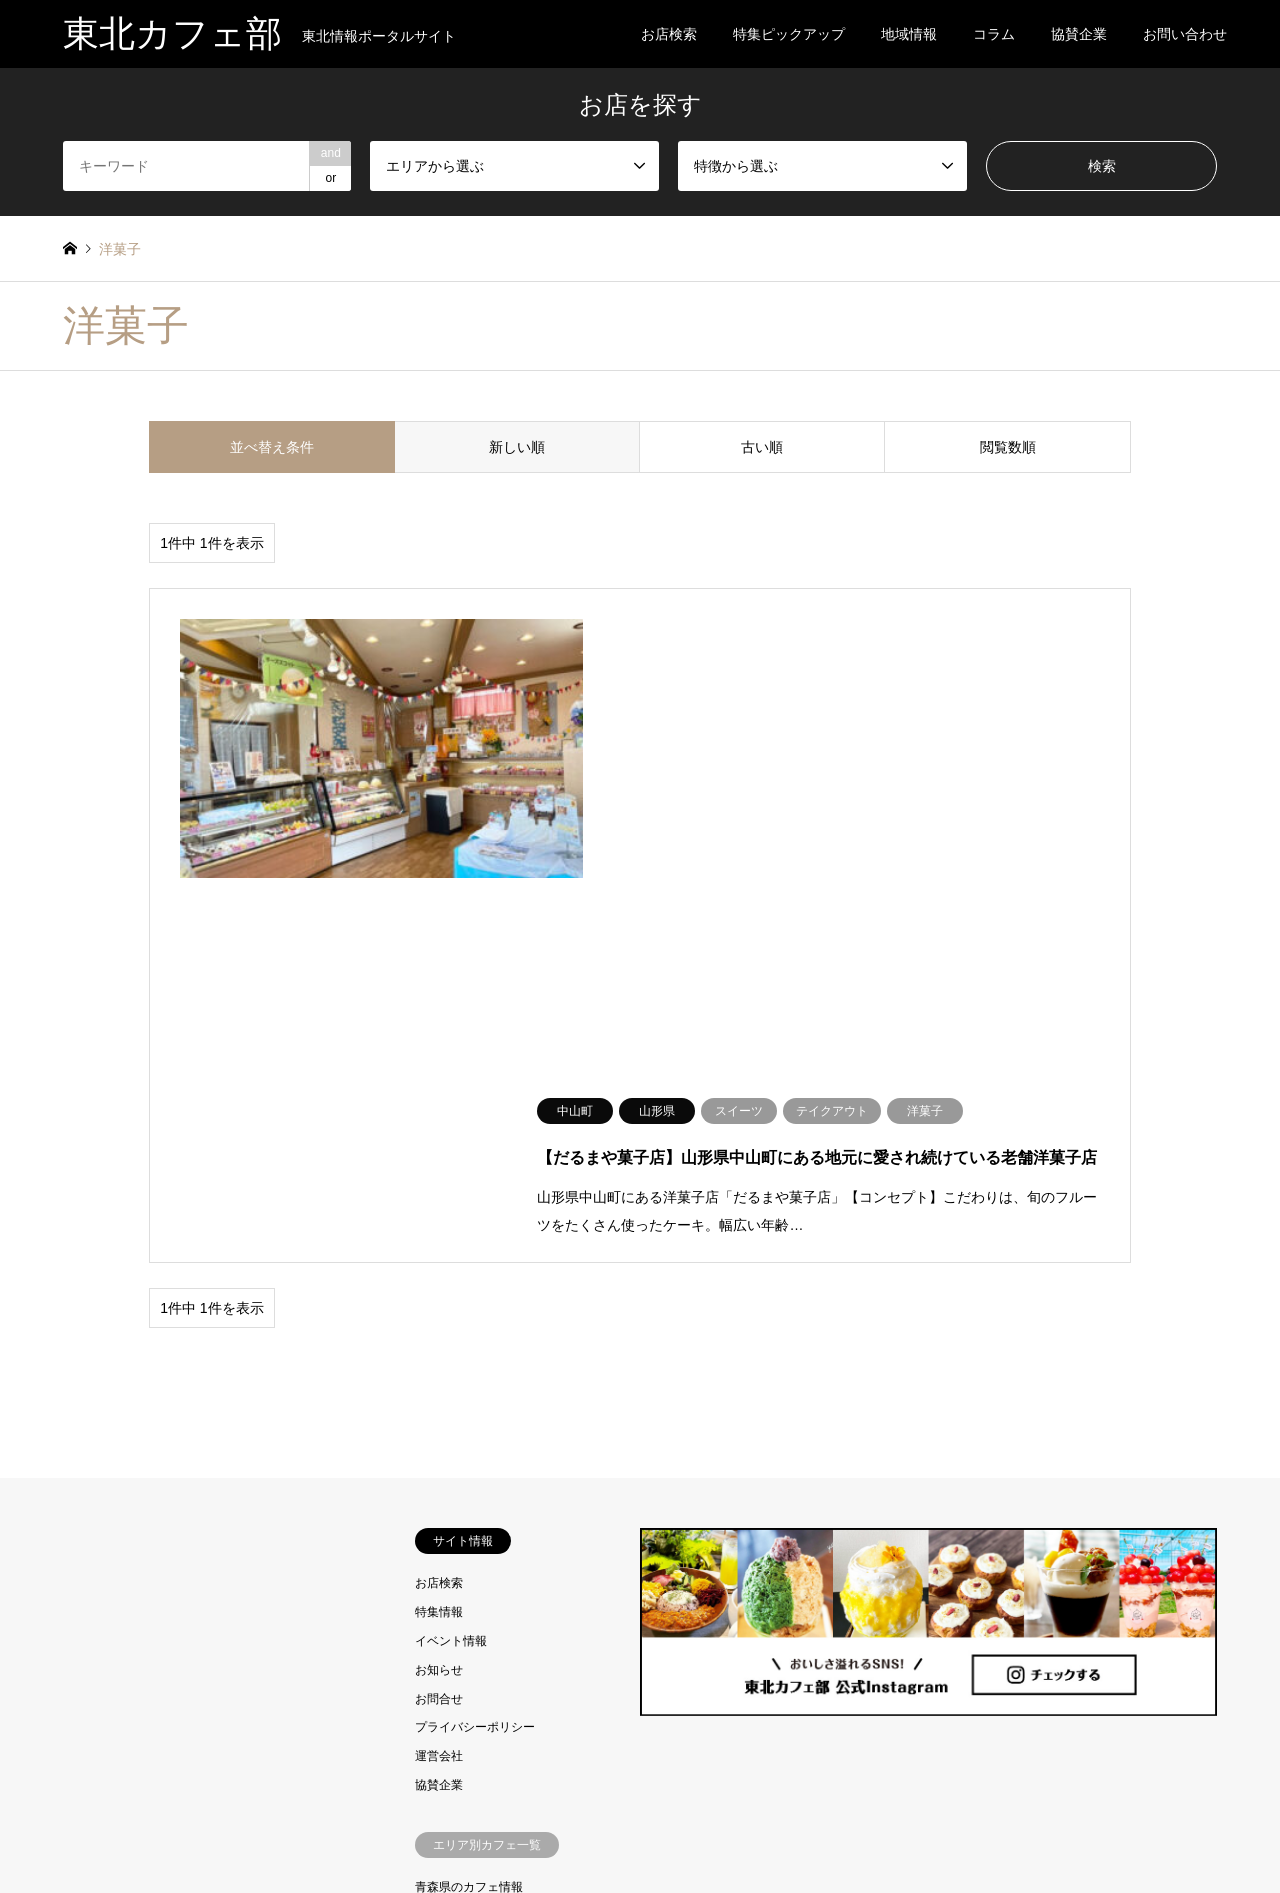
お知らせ (439, 1264)
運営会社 (439, 1351)
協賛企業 (1079, 34)
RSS (95, 1827)
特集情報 (439, 1207)
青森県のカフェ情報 (469, 1481)
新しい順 (517, 447)
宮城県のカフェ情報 (469, 1539)
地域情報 (909, 34)
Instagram (70, 1827)
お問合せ (439, 1293)
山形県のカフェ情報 (469, 1596)
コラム (994, 34)
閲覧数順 (1008, 447)
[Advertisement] (207, 1423)
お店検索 (669, 34)
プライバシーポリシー (475, 1322)
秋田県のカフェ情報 (469, 1568)
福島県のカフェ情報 (469, 1625)
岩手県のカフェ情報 (469, 1510)
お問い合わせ (1185, 34)
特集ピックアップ (789, 34)
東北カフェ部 (640, 1827)
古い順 (762, 447)
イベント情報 (451, 1235)
